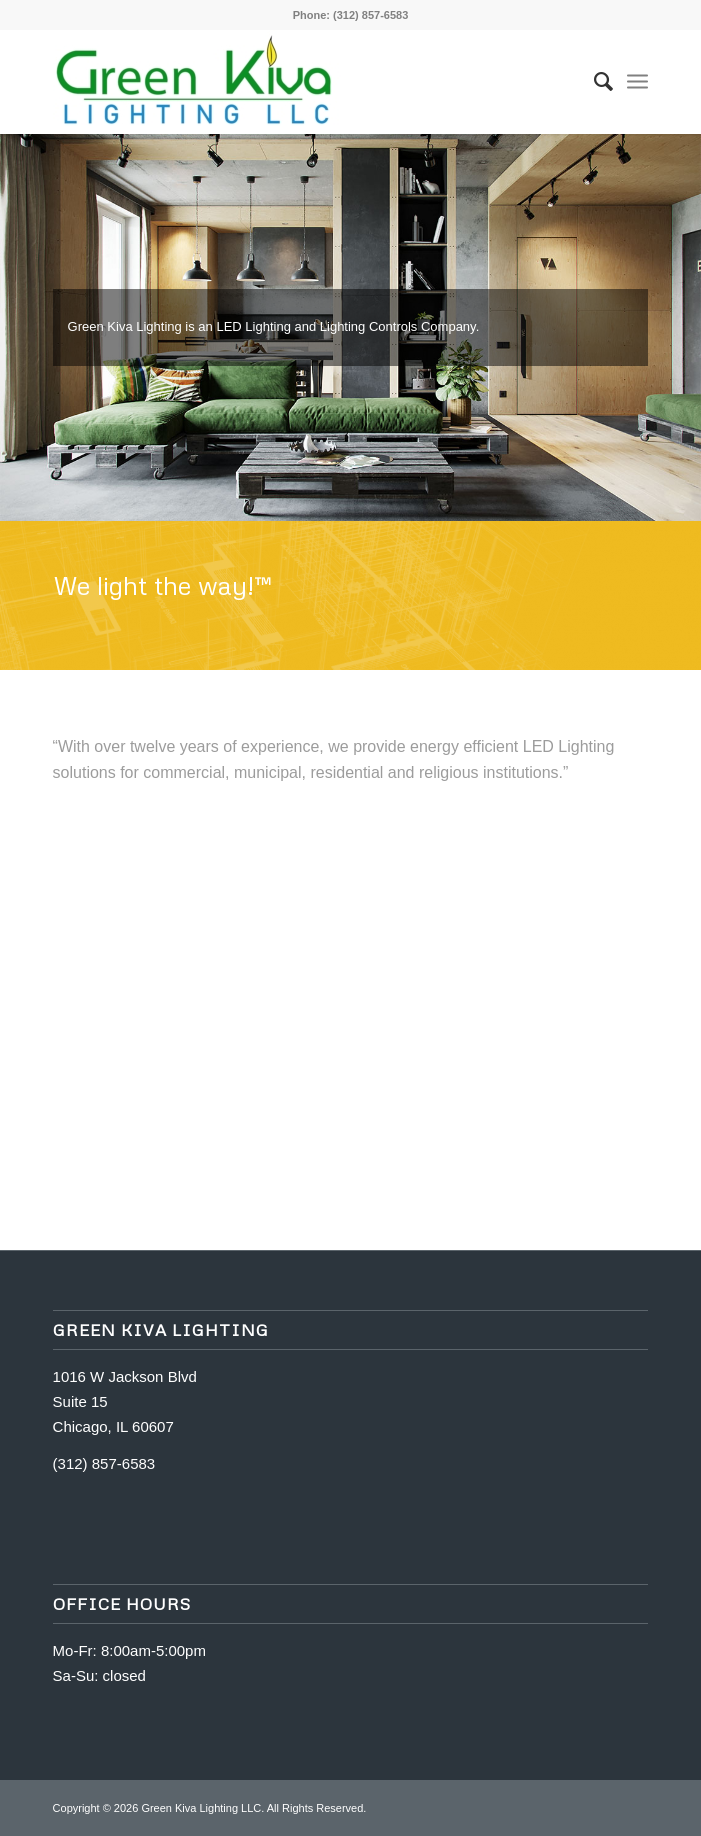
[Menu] (637, 81)
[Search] (593, 81)
